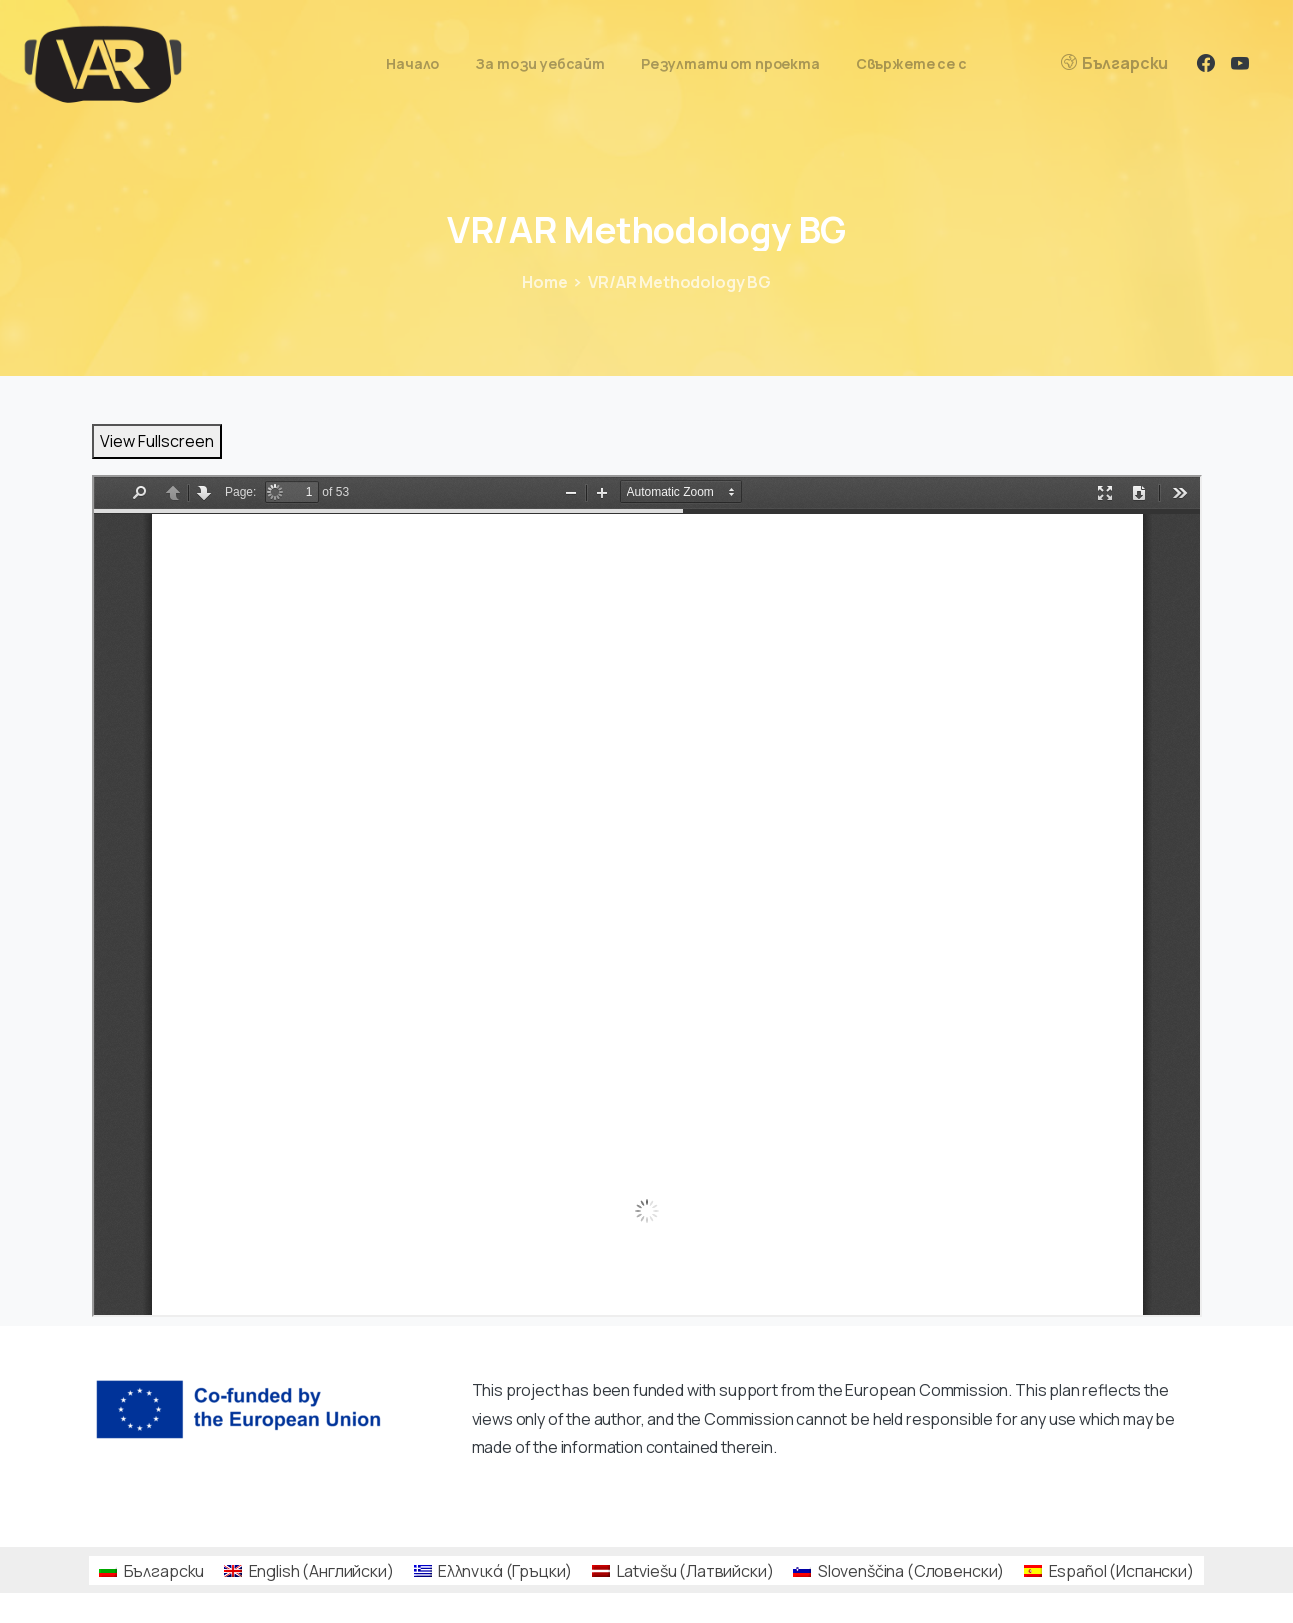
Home (544, 282)
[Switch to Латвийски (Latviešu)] (682, 1570)
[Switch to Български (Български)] (151, 1570)
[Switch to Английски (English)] (308, 1570)
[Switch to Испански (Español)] (1109, 1570)
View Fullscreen (157, 441)
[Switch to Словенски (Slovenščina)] (898, 1570)
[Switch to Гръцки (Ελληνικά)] (493, 1570)
